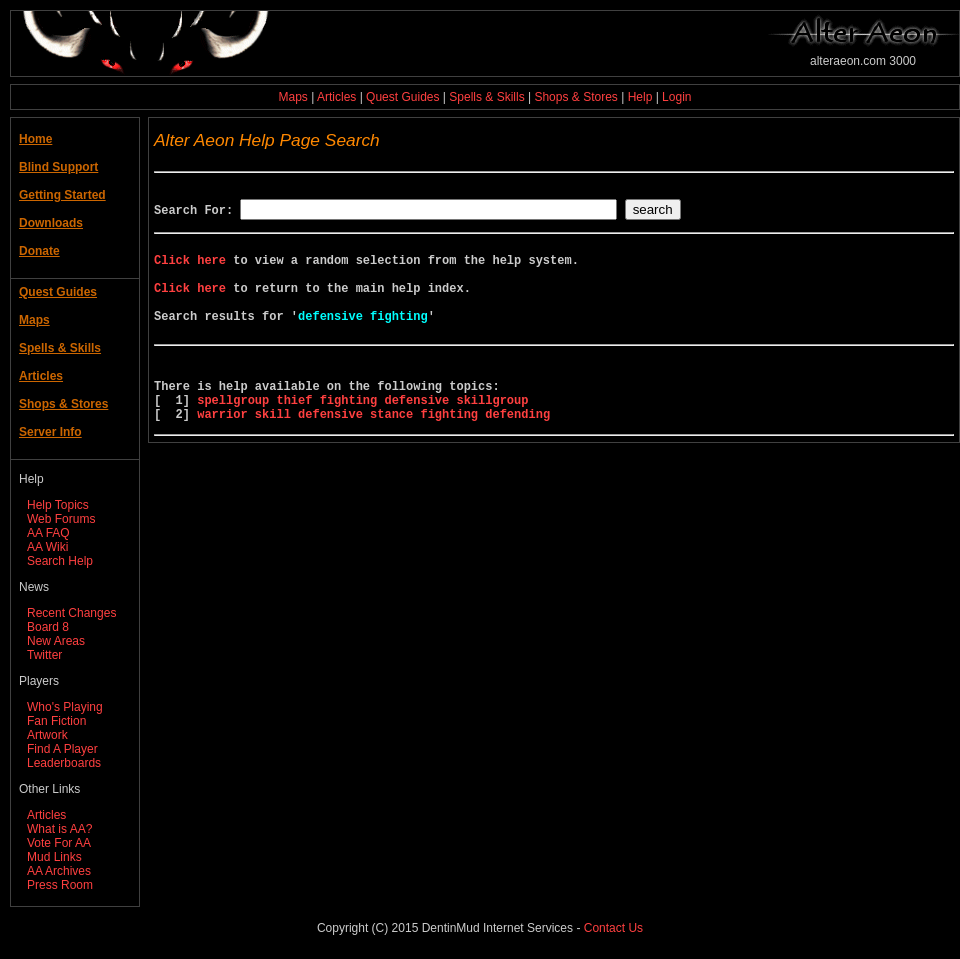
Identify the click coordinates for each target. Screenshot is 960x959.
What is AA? (59, 829)
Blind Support (58, 167)
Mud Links (54, 857)
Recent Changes (71, 613)
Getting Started (62, 195)
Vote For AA (59, 843)
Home (35, 139)
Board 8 (48, 627)
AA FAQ (48, 533)
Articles (336, 97)
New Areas (56, 641)
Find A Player (62, 749)
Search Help (60, 561)
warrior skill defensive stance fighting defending (373, 452)
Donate (39, 251)
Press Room (60, 885)
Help (640, 97)
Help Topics (58, 505)
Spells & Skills (486, 97)
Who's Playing (65, 707)
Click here (190, 268)
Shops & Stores (575, 97)
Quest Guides (402, 97)
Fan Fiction (56, 721)
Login (676, 97)
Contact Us (613, 928)
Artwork (47, 735)
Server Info (50, 432)
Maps (293, 97)
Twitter (44, 655)
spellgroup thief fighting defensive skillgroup (362, 435)
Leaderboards (64, 763)
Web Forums (61, 519)
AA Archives (59, 871)
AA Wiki (47, 547)
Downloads (51, 223)
